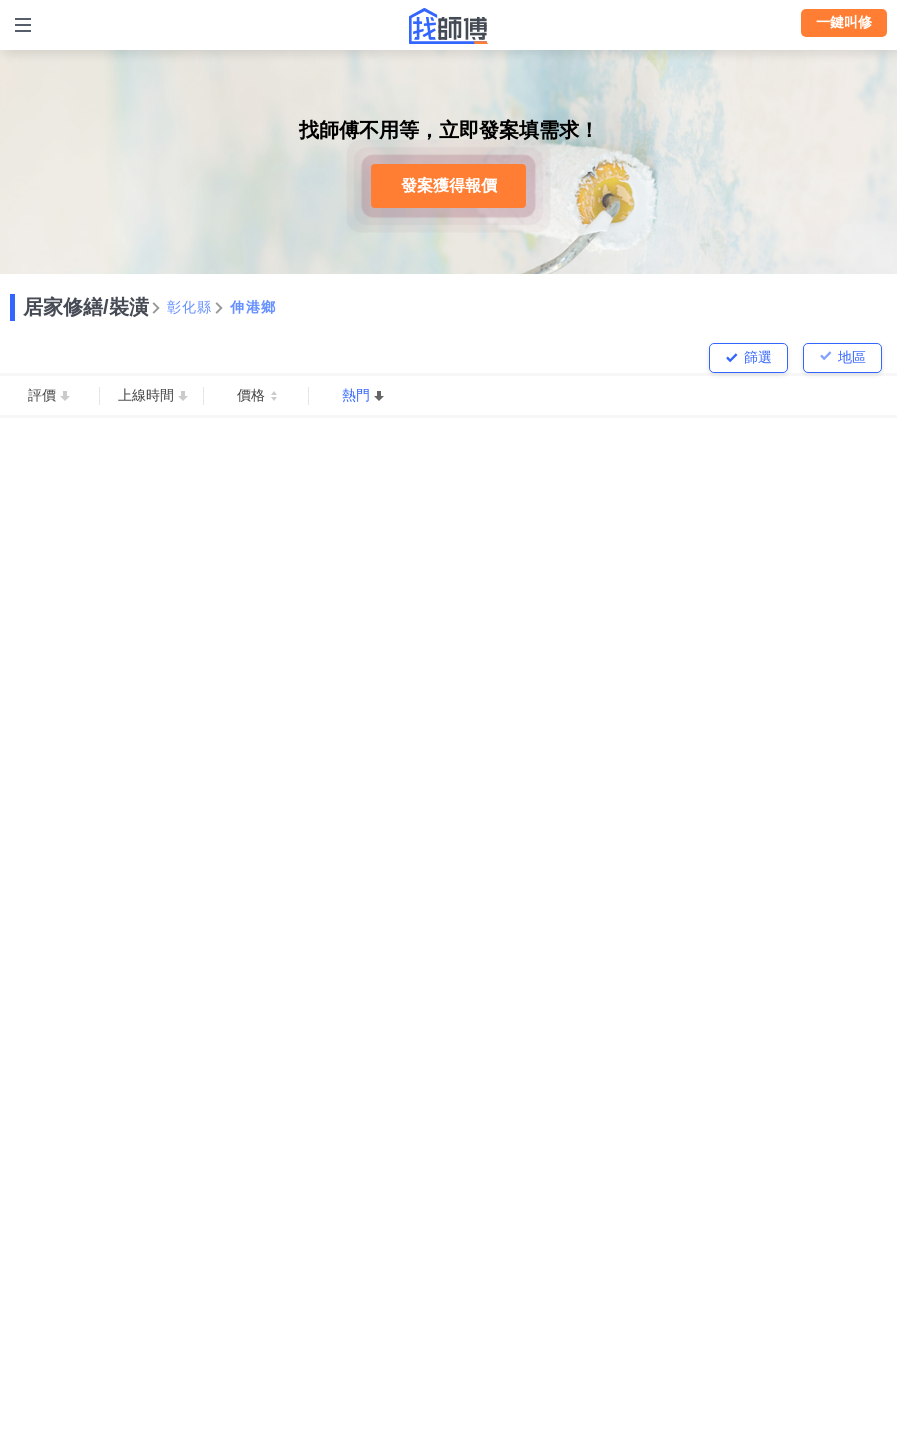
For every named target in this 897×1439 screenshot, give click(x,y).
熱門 (356, 395)
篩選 (758, 357)
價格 (251, 395)
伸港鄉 (253, 307)
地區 (852, 357)
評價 (42, 395)
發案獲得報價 (449, 185)
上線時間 (146, 395)
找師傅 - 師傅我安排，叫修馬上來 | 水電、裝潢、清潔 (449, 26)
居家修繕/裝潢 (86, 307)
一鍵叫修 (844, 22)
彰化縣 (190, 307)
